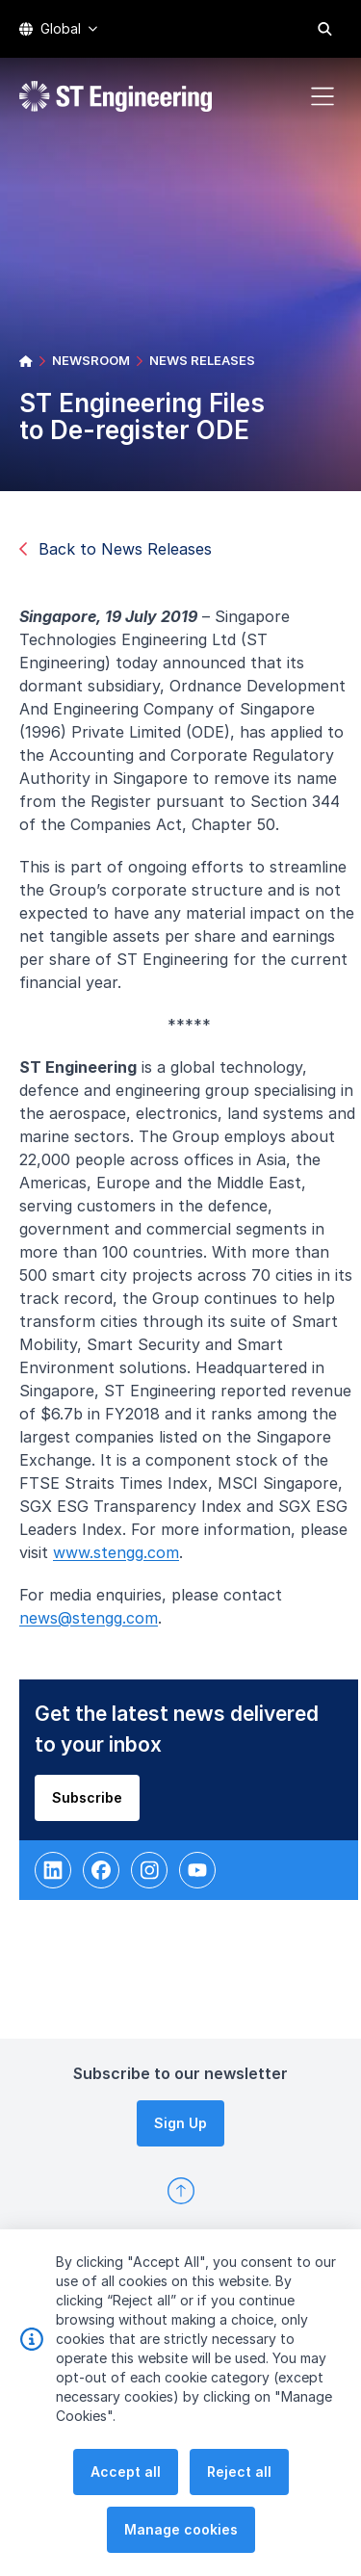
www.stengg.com (124, 1560)
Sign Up (180, 2123)
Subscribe (95, 1805)
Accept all (125, 2515)
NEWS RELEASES (202, 360)
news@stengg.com (96, 1625)
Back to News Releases (115, 549)
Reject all (239, 2515)
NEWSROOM (91, 360)
